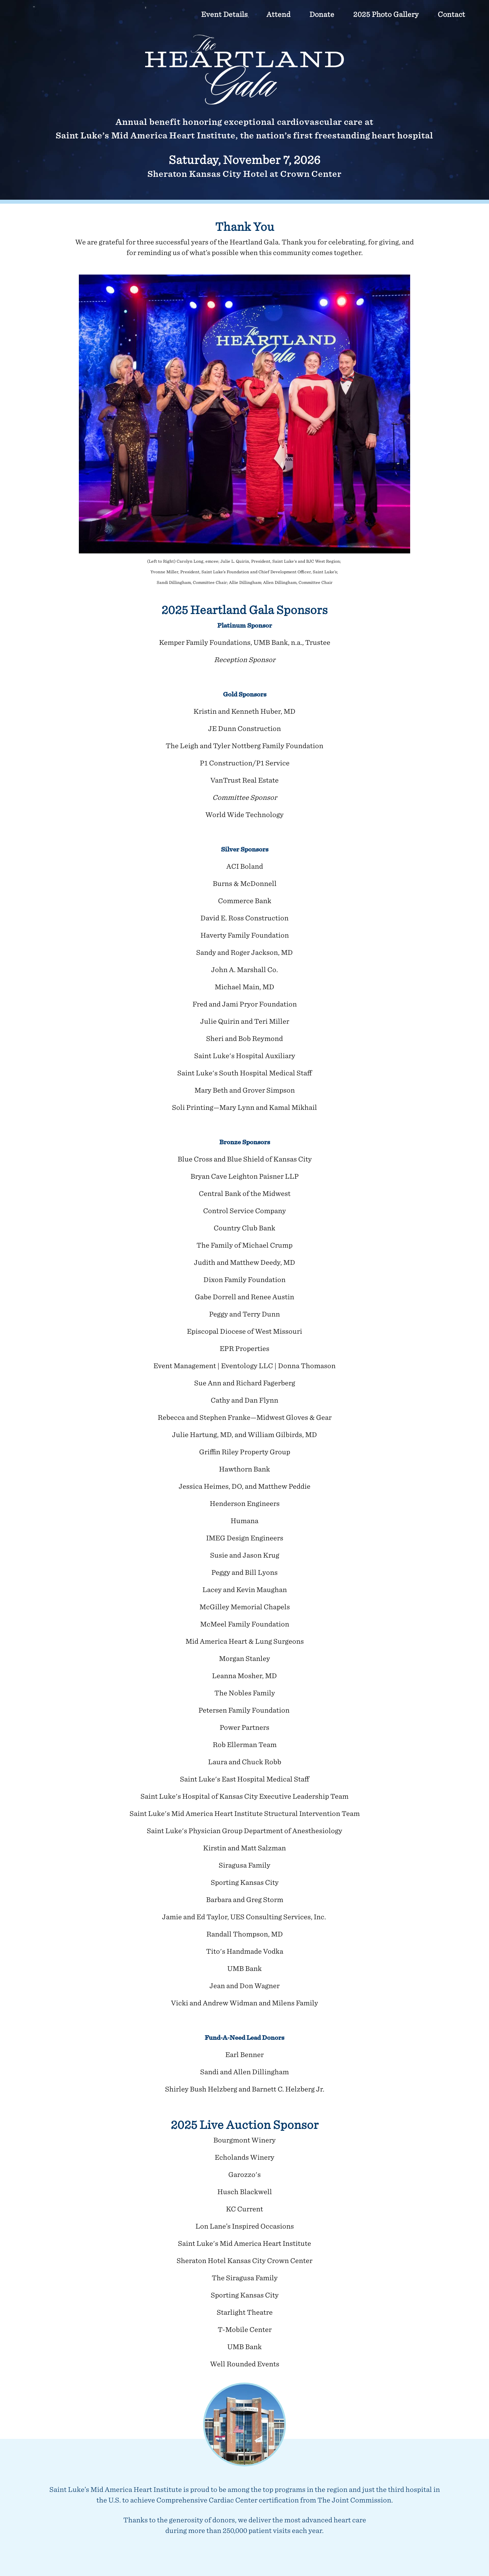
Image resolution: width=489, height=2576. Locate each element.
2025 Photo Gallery (386, 14)
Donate (321, 14)
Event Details (224, 14)
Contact (451, 14)
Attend (278, 14)
